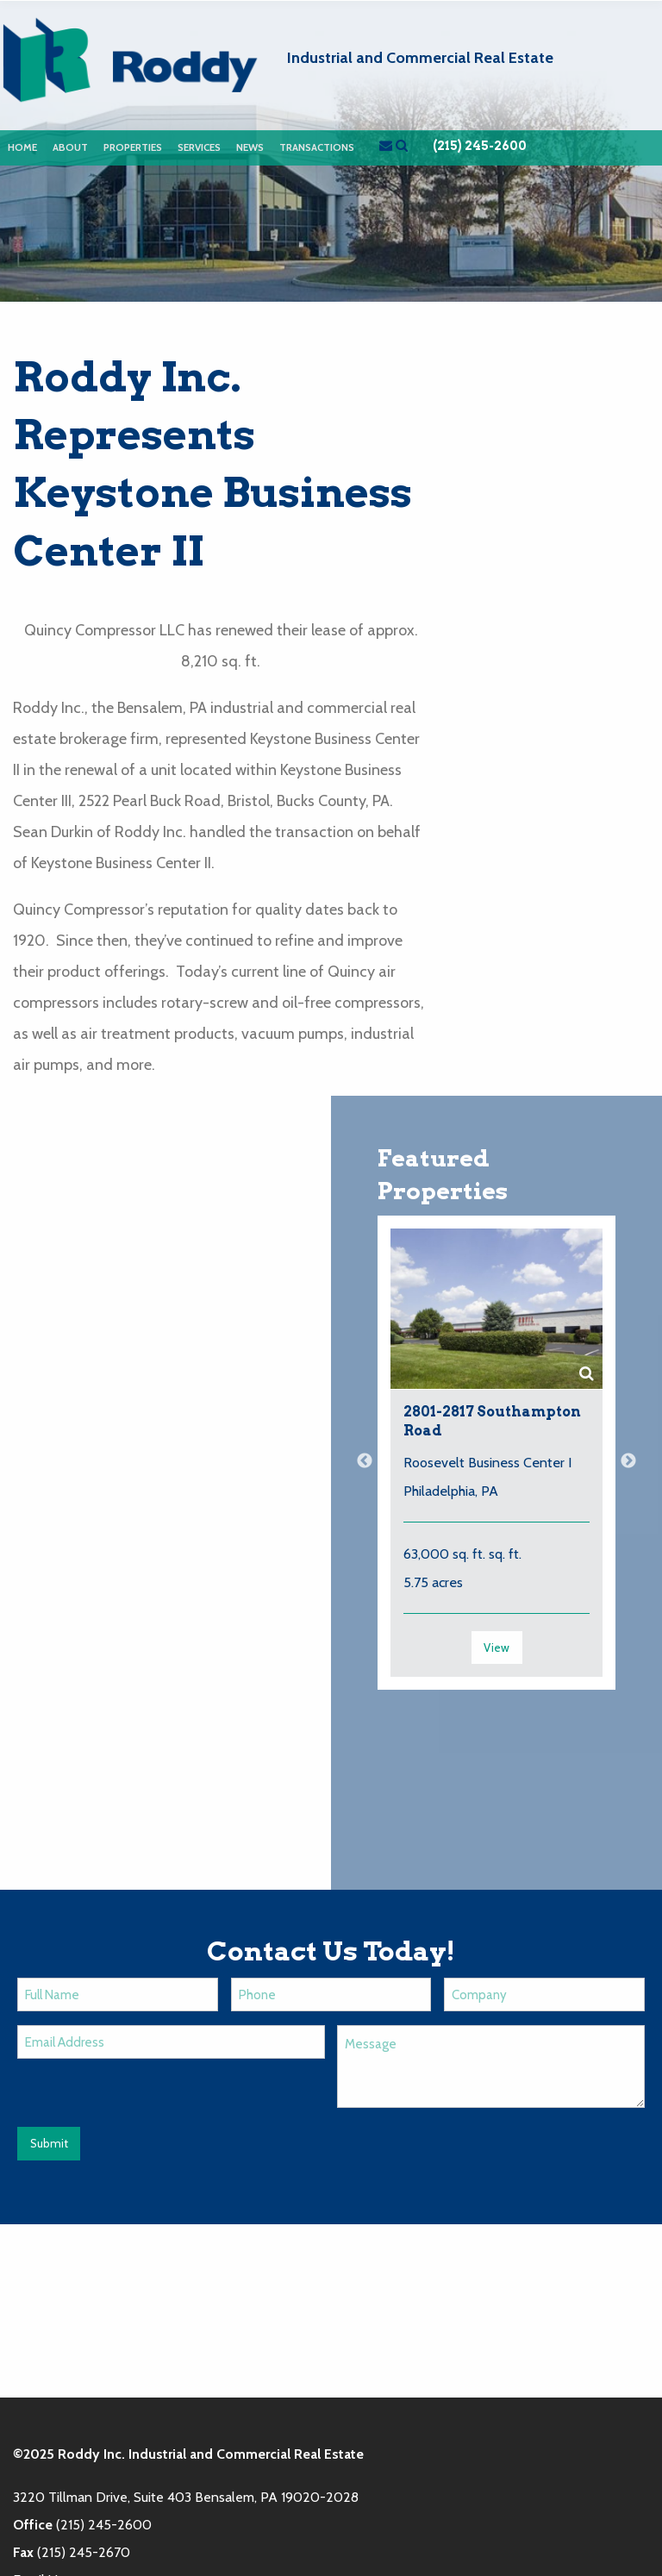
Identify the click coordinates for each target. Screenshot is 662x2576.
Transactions (316, 147)
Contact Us (554, 2465)
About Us (306, 2465)
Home (22, 147)
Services (199, 147)
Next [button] (628, 1461)
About (70, 147)
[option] (496, 1462)
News (250, 147)
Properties (132, 147)
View (496, 1647)
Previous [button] (364, 1461)
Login (633, 2465)
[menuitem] (22, 148)
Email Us (38, 2406)
